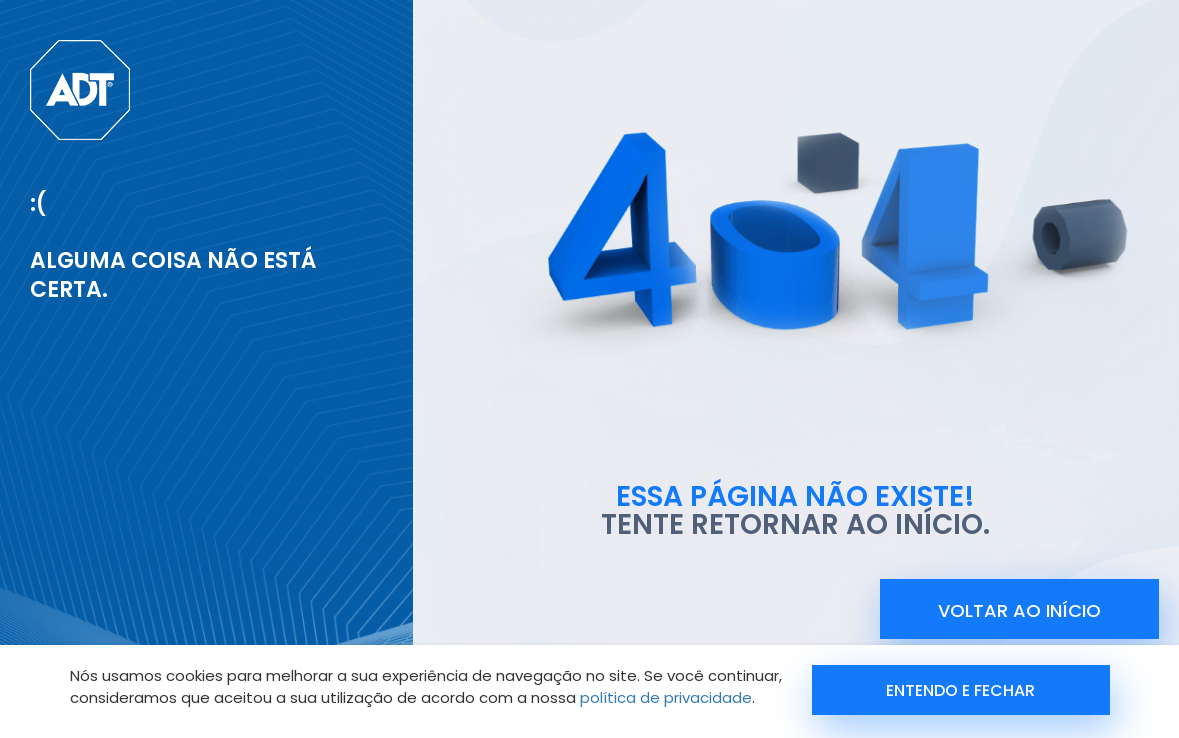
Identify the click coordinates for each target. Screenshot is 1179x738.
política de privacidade (666, 697)
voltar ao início (1019, 610)
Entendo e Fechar (960, 690)
